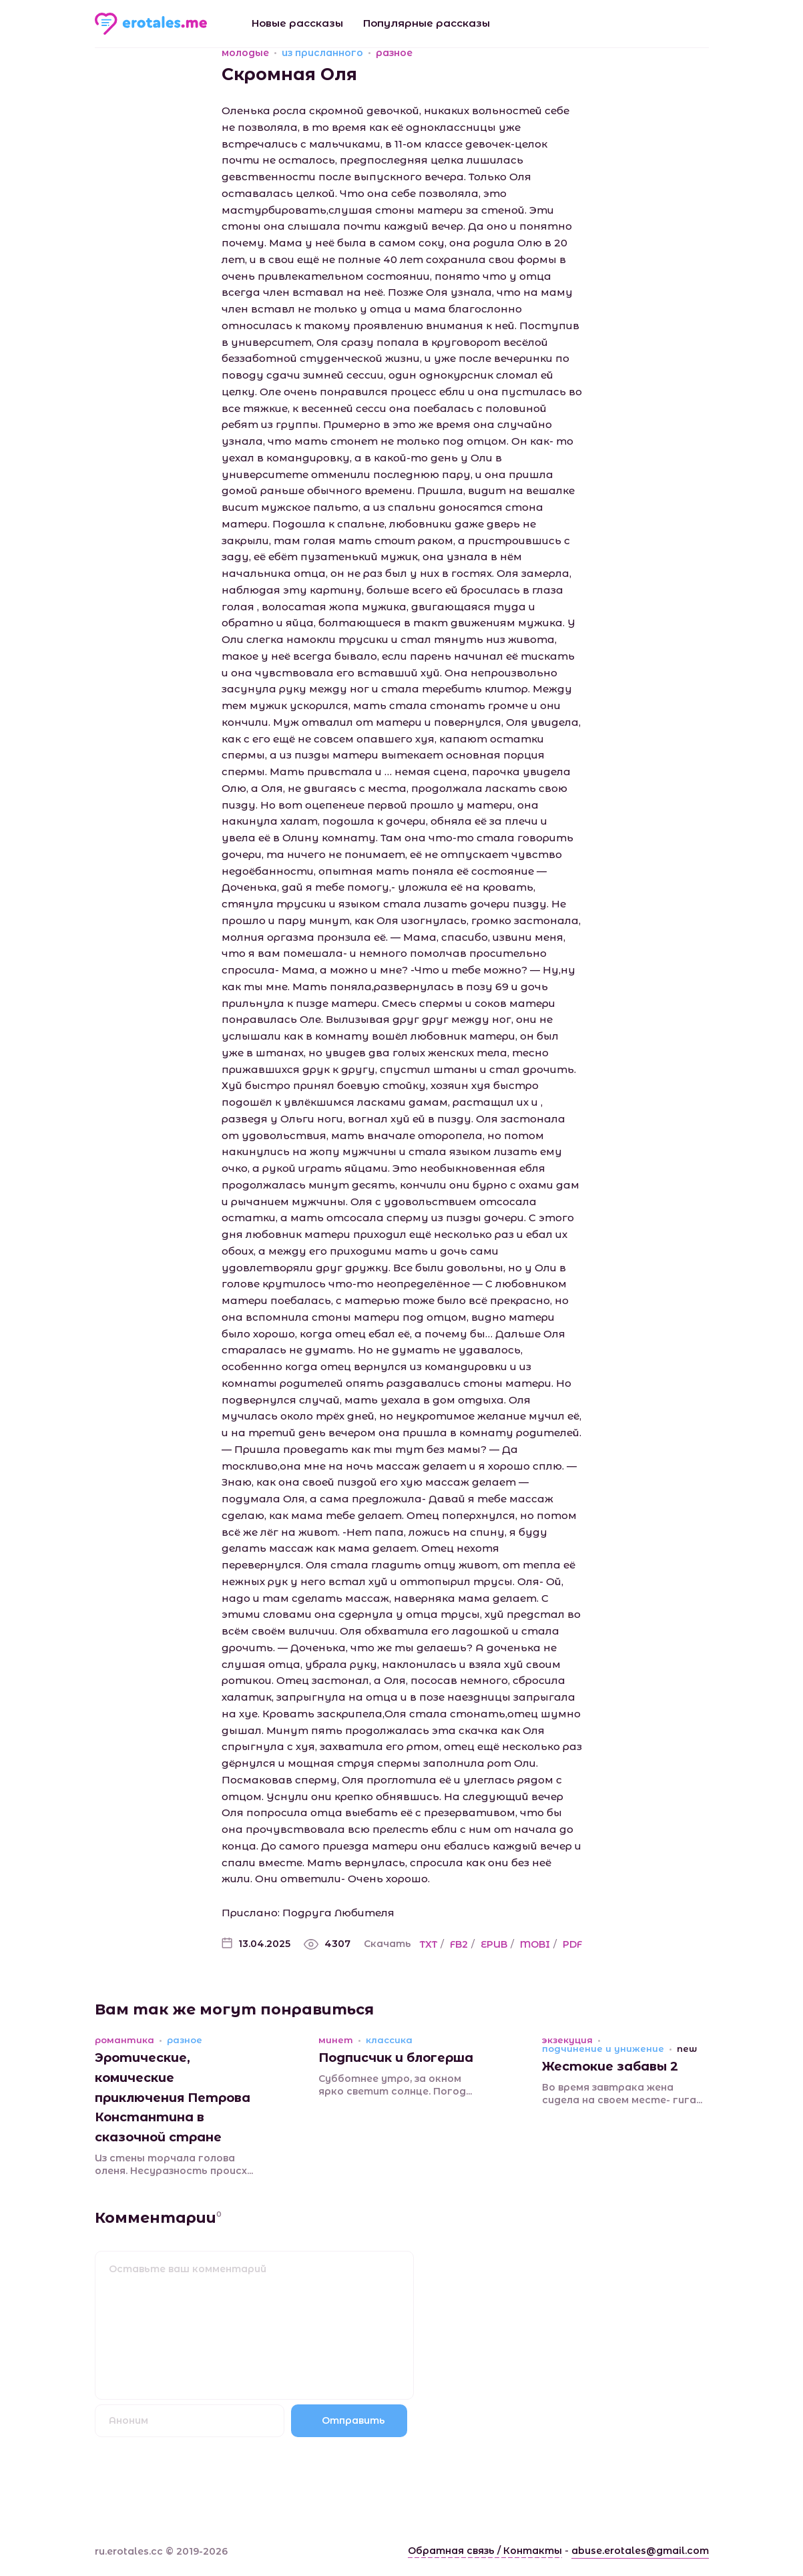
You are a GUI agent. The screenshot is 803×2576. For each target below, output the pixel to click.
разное (394, 52)
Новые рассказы (297, 23)
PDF (572, 1944)
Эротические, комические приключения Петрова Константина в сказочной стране (172, 2098)
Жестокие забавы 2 (610, 2066)
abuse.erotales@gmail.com (640, 2551)
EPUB (494, 1944)
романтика (124, 2040)
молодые (245, 52)
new (687, 2049)
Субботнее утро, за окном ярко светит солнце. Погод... (395, 2085)
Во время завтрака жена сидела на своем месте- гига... (622, 2094)
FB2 (459, 1944)
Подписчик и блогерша (395, 2058)
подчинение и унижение (603, 2049)
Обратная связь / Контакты (485, 2551)
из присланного (322, 52)
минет (335, 2040)
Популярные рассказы (426, 23)
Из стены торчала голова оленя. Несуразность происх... (174, 2164)
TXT (428, 1944)
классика (389, 2040)
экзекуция (567, 2040)
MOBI (535, 1944)
